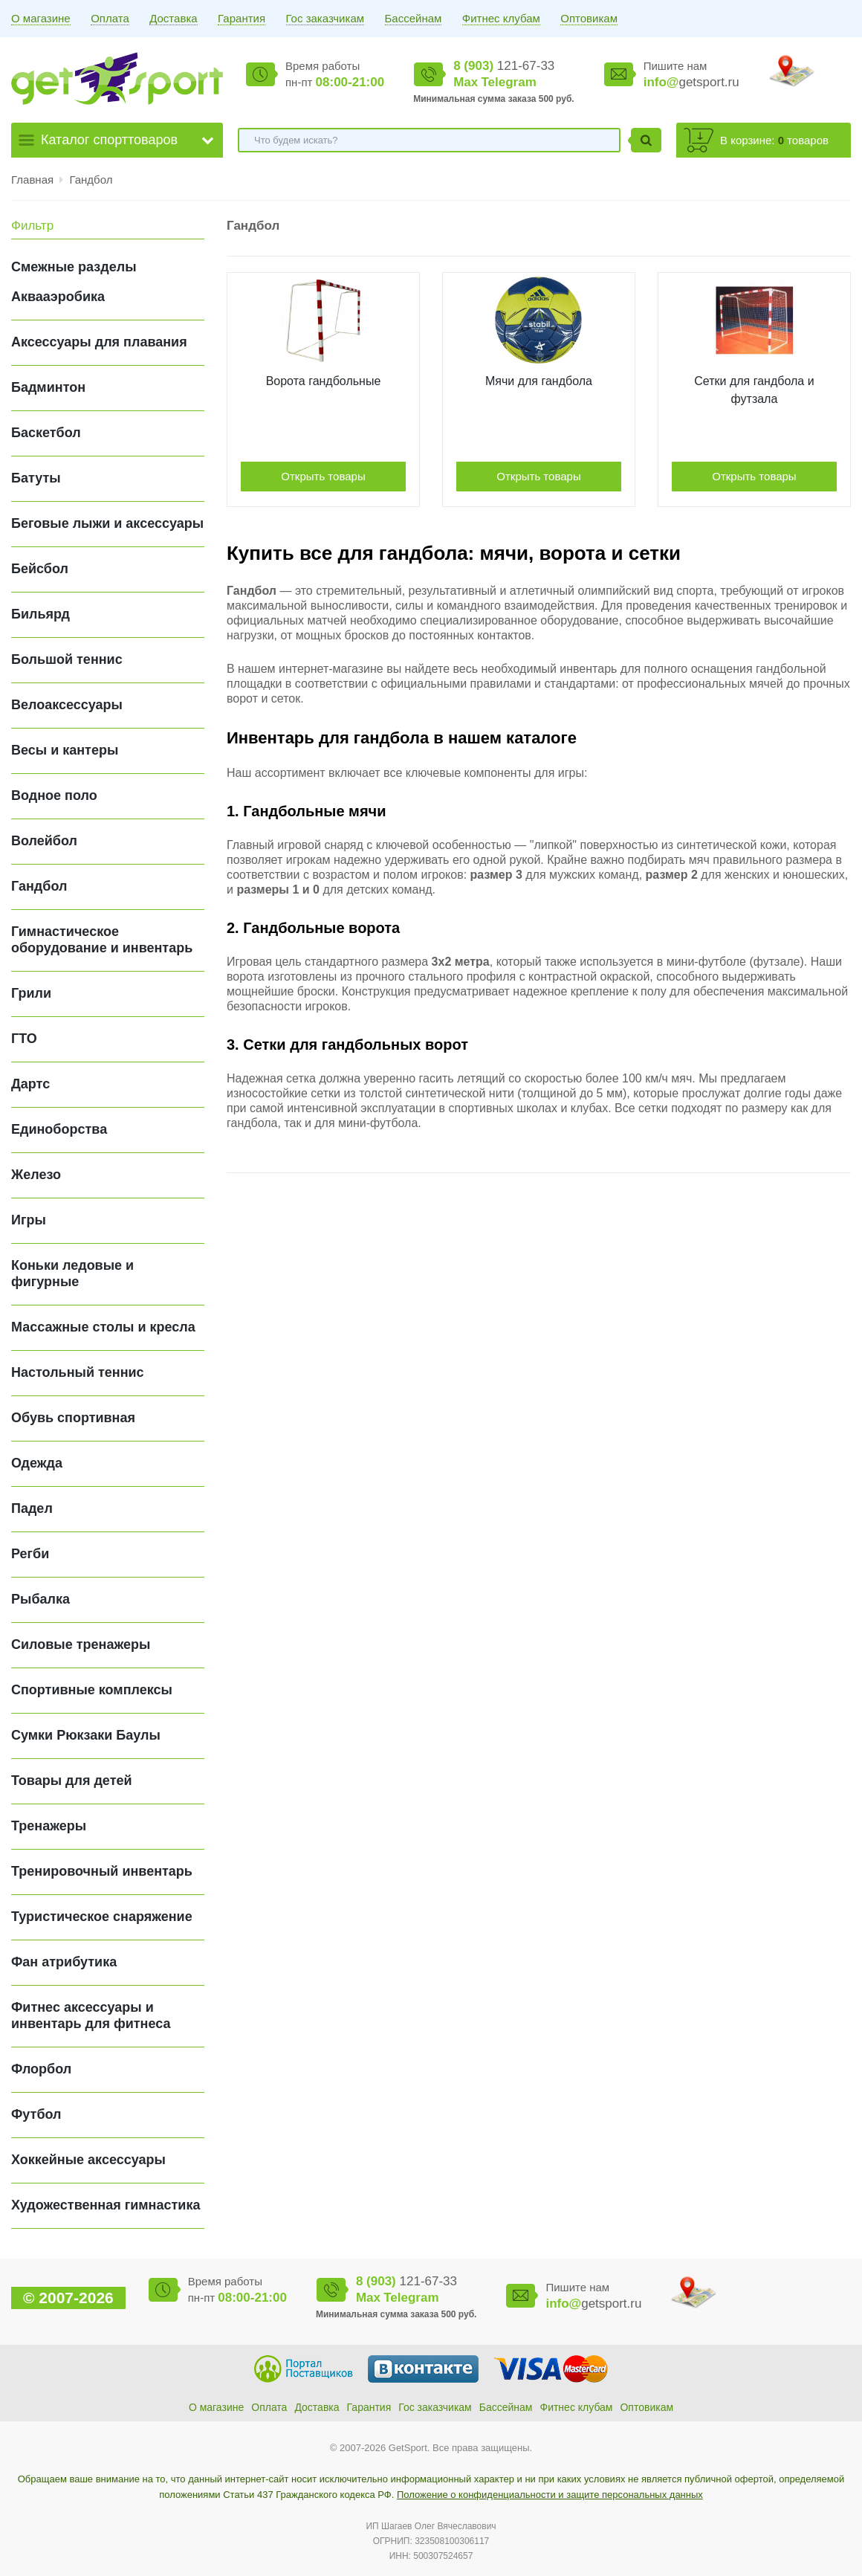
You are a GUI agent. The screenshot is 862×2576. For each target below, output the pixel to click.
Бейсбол (39, 568)
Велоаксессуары (67, 704)
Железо (36, 1174)
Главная (32, 179)
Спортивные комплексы (91, 1689)
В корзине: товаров (774, 140)
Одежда (36, 1463)
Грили (31, 993)
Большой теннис (67, 659)
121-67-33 (503, 66)
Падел (32, 1508)
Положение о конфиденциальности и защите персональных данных (550, 2494)
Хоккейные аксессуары (88, 2159)
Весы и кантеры (64, 750)
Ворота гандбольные (323, 381)
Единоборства (59, 1129)
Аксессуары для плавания (99, 342)
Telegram (508, 82)
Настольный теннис (77, 1372)
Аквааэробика (58, 296)
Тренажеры (48, 1825)
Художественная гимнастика (105, 2205)
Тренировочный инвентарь (101, 1871)
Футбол (36, 2114)
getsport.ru (691, 82)
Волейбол (44, 840)
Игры (28, 1220)
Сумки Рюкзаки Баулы (86, 1735)
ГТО (24, 1038)
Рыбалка (40, 1599)
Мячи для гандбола (538, 381)
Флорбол (41, 2069)
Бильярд (40, 614)
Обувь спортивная (73, 1417)
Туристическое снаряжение (101, 1916)
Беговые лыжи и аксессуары (107, 523)
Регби (30, 1553)
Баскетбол (46, 432)
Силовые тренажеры (80, 1644)
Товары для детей (71, 1780)
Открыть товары (323, 476)
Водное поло (54, 795)
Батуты (36, 478)
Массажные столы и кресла (103, 1327)
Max (465, 82)
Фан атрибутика (64, 1961)
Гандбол (90, 179)
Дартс (30, 1083)
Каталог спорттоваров (109, 139)
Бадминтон (48, 387)
